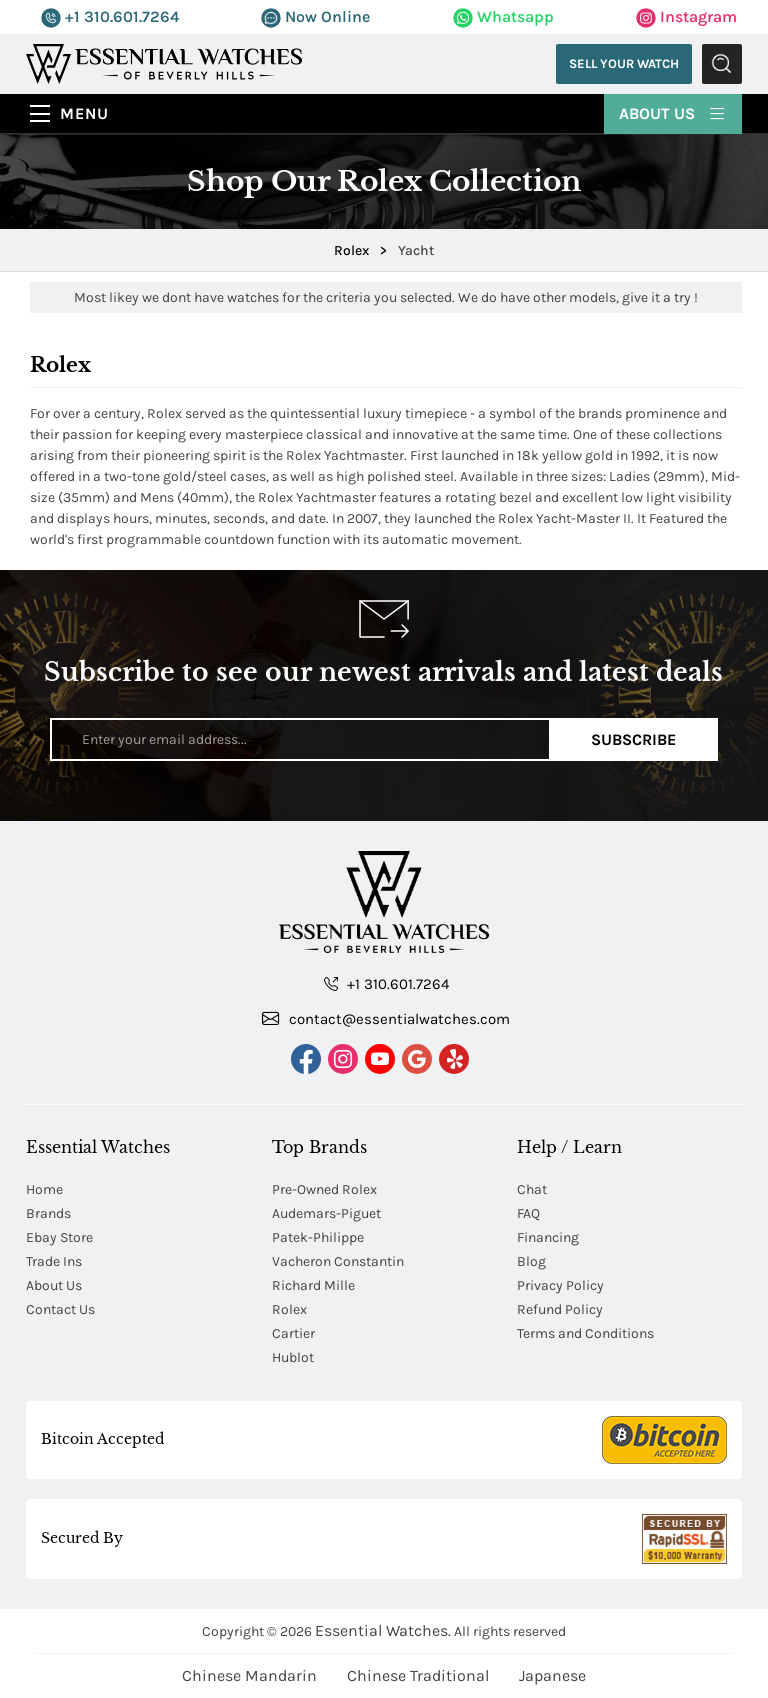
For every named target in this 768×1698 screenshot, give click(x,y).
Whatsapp (503, 16)
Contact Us (60, 1309)
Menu (84, 113)
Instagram (686, 16)
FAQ (528, 1213)
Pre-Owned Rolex (324, 1189)
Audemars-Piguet (326, 1213)
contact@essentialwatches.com (386, 1018)
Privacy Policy (560, 1285)
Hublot (293, 1357)
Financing (548, 1237)
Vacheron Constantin (338, 1261)
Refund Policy (560, 1309)
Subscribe (633, 739)
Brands (48, 1213)
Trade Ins (54, 1261)
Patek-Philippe (318, 1237)
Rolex (289, 1309)
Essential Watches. (383, 1630)
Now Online (315, 16)
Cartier (293, 1333)
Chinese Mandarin (249, 1675)
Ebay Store (59, 1237)
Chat (532, 1189)
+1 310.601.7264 (110, 16)
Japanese (552, 1675)
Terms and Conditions (585, 1333)
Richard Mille (313, 1285)
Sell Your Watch (624, 63)
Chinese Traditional (418, 1675)
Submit (722, 64)
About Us (673, 112)
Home (44, 1189)
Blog (531, 1261)
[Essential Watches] (164, 62)
